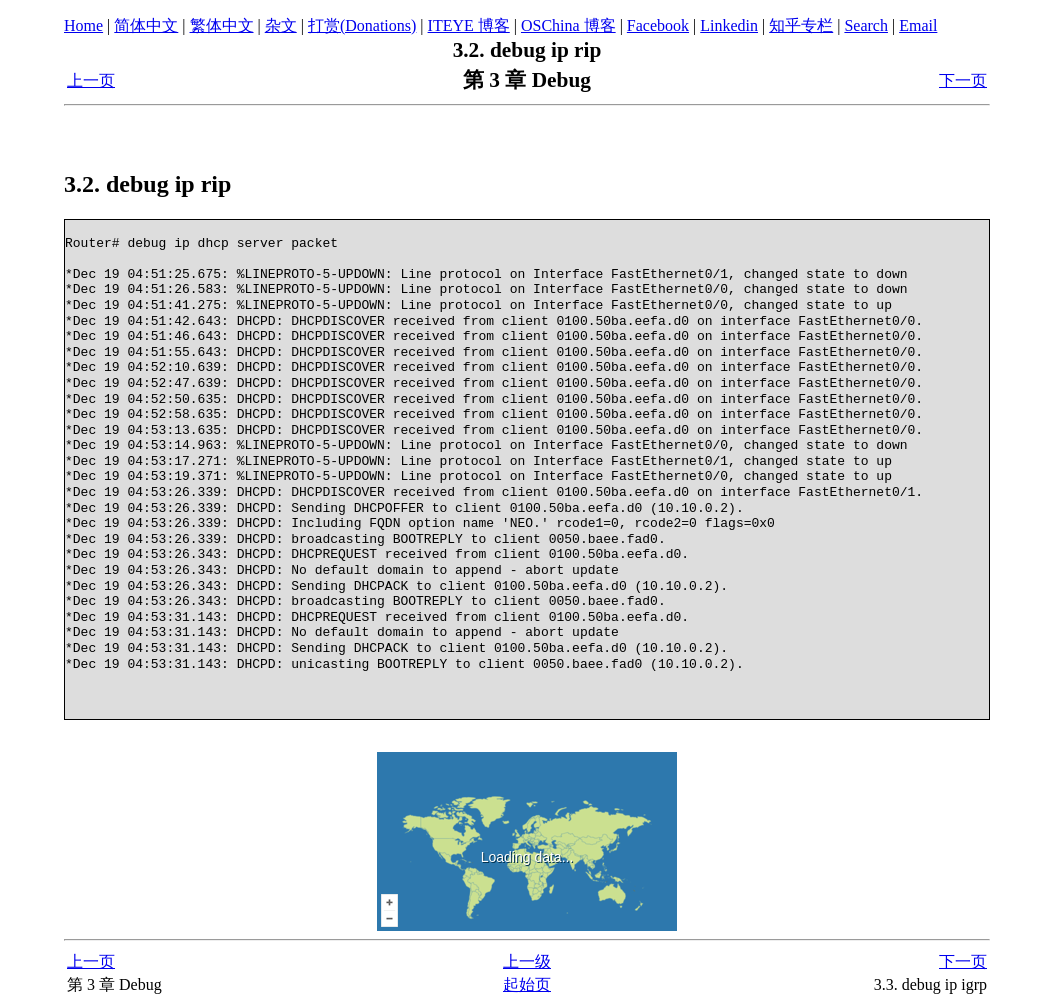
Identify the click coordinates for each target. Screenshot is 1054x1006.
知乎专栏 (801, 25)
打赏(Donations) (362, 25)
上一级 (527, 961)
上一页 (91, 80)
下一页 (963, 80)
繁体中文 (222, 25)
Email (918, 25)
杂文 (281, 25)
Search (866, 25)
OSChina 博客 (568, 25)
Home (83, 25)
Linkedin (729, 25)
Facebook (658, 25)
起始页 (527, 984)
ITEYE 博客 (469, 25)
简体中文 (146, 25)
